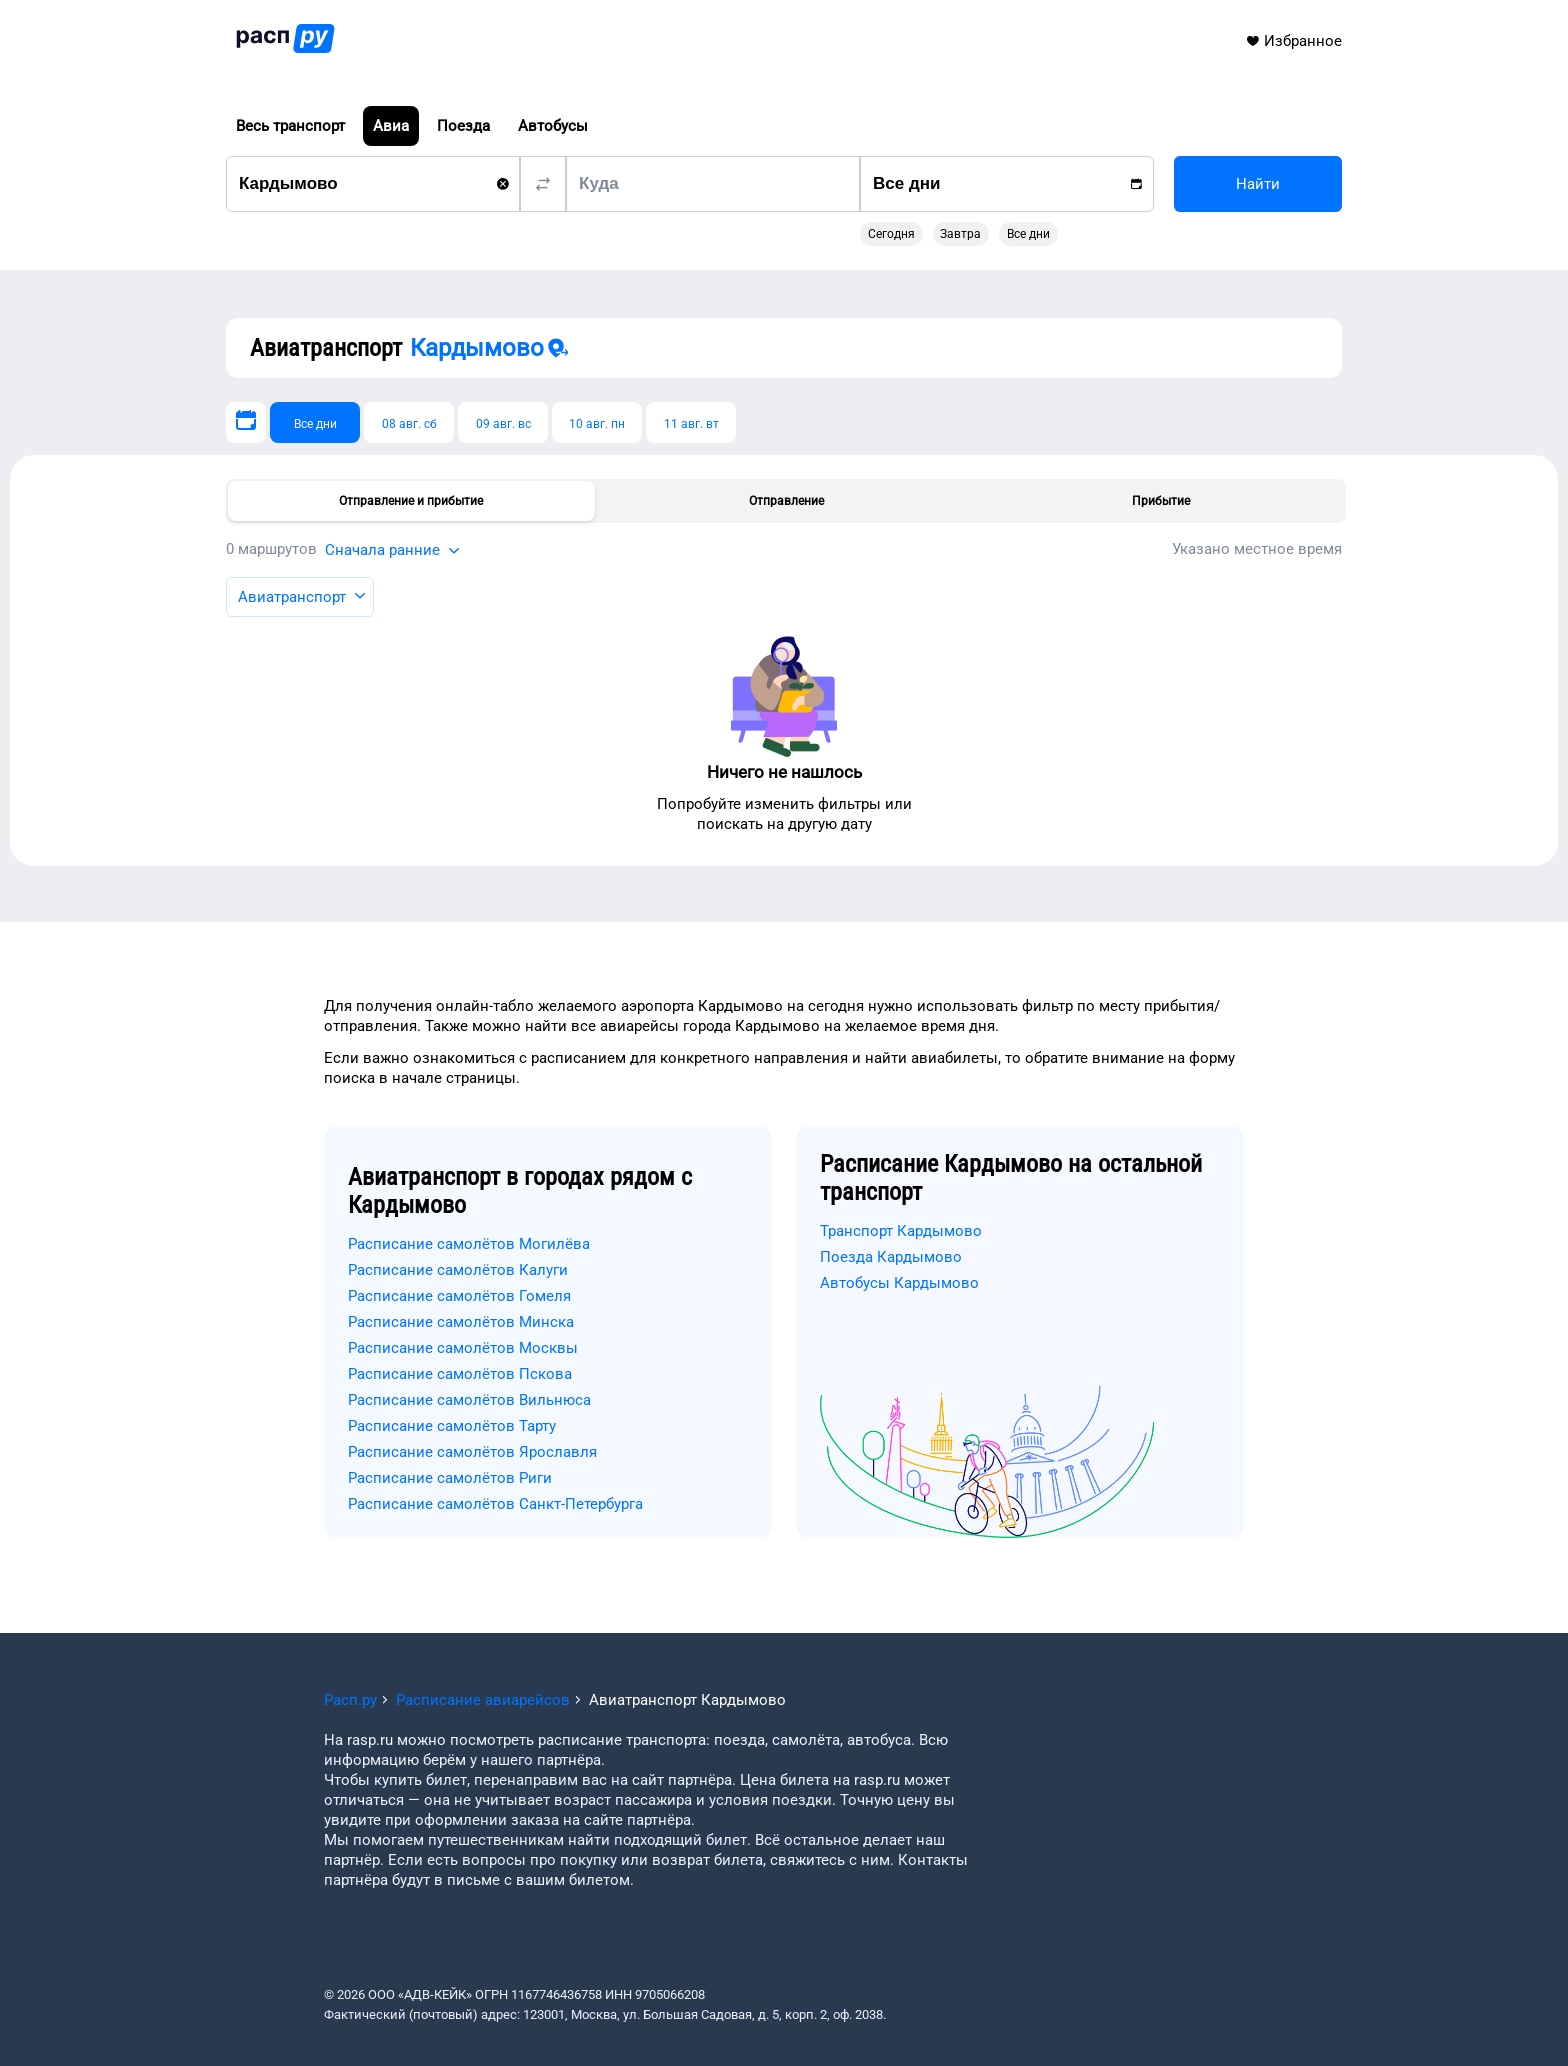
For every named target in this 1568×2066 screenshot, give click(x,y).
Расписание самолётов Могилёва (469, 1244)
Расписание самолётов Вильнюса (469, 1400)
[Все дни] (315, 422)
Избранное (1293, 41)
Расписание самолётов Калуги (458, 1270)
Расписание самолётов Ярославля (472, 1452)
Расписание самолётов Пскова (460, 1374)
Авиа (391, 126)
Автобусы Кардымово (899, 1283)
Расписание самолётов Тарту (452, 1426)
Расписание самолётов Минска (461, 1322)
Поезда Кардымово (891, 1257)
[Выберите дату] (246, 422)
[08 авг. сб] (409, 422)
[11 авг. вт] (691, 422)
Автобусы (553, 126)
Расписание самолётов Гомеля (459, 1296)
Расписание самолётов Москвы (463, 1348)
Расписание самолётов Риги (450, 1478)
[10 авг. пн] (597, 422)
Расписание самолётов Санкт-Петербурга (495, 1504)
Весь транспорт (290, 126)
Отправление (786, 501)
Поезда (463, 126)
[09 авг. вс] (503, 422)
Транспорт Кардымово (901, 1231)
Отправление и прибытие (411, 501)
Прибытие (1161, 501)
